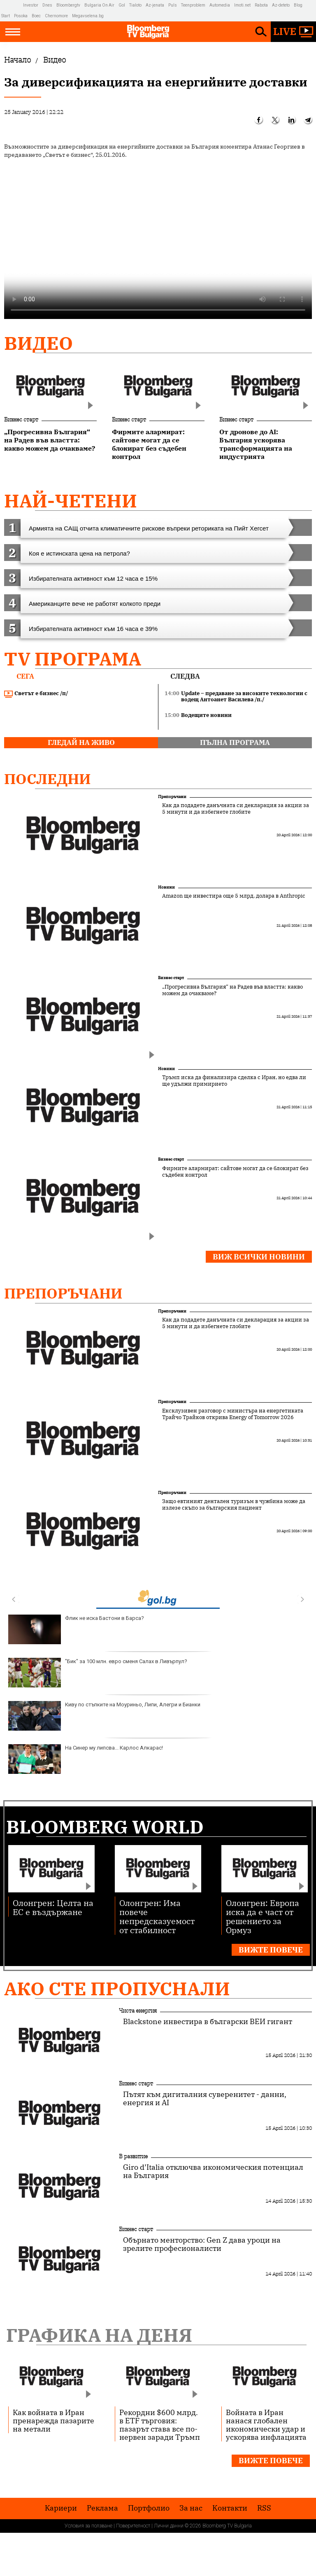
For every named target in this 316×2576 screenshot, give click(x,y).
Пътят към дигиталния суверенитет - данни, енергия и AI (204, 2098)
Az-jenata (155, 5)
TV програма (72, 659)
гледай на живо (81, 742)
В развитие (133, 2156)
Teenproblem (193, 5)
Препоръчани (172, 796)
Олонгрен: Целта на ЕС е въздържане (53, 1907)
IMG (12, 5)
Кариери (61, 2508)
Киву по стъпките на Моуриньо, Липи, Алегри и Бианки (104, 1716)
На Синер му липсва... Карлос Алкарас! (85, 1759)
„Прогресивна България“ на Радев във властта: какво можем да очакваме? (232, 990)
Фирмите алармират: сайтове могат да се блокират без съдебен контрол (235, 1171)
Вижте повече (271, 1950)
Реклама (102, 2508)
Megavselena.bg (88, 16)
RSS (264, 2508)
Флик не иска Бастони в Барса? (76, 1629)
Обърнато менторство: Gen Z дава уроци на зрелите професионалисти (202, 2244)
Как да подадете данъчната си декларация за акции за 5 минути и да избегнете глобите (235, 808)
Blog (298, 5)
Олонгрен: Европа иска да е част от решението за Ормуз (262, 1916)
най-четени (70, 501)
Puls (172, 5)
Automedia (219, 5)
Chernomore (56, 16)
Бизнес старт (21, 419)
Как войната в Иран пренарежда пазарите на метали (53, 2420)
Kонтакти (229, 2508)
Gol (121, 5)
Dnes (47, 5)
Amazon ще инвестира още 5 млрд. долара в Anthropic (233, 896)
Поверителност (133, 2526)
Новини (166, 887)
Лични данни (169, 2526)
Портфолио (149, 2508)
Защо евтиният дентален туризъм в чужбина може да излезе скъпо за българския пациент (233, 1504)
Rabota (261, 5)
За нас (190, 2508)
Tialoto (135, 5)
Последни (47, 778)
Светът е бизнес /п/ (36, 693)
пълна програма (235, 742)
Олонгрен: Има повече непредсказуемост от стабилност (157, 1916)
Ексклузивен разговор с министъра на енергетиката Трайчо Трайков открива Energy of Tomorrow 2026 (232, 1414)
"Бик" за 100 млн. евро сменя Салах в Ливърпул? (97, 1672)
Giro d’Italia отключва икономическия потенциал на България (213, 2171)
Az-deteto (281, 5)
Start (5, 16)
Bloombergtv (68, 5)
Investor (30, 5)
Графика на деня (99, 2335)
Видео (38, 343)
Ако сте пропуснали (117, 1988)
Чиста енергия (138, 2010)
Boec (36, 16)
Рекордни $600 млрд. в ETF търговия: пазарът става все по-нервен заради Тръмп (159, 2424)
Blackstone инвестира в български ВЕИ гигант (207, 2022)
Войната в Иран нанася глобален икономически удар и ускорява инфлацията (266, 2424)
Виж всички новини (259, 1256)
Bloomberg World (105, 1827)
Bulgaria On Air (99, 5)
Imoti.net (242, 5)
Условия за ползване (88, 2526)
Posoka (21, 16)
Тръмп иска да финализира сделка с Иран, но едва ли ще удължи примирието (234, 1080)
